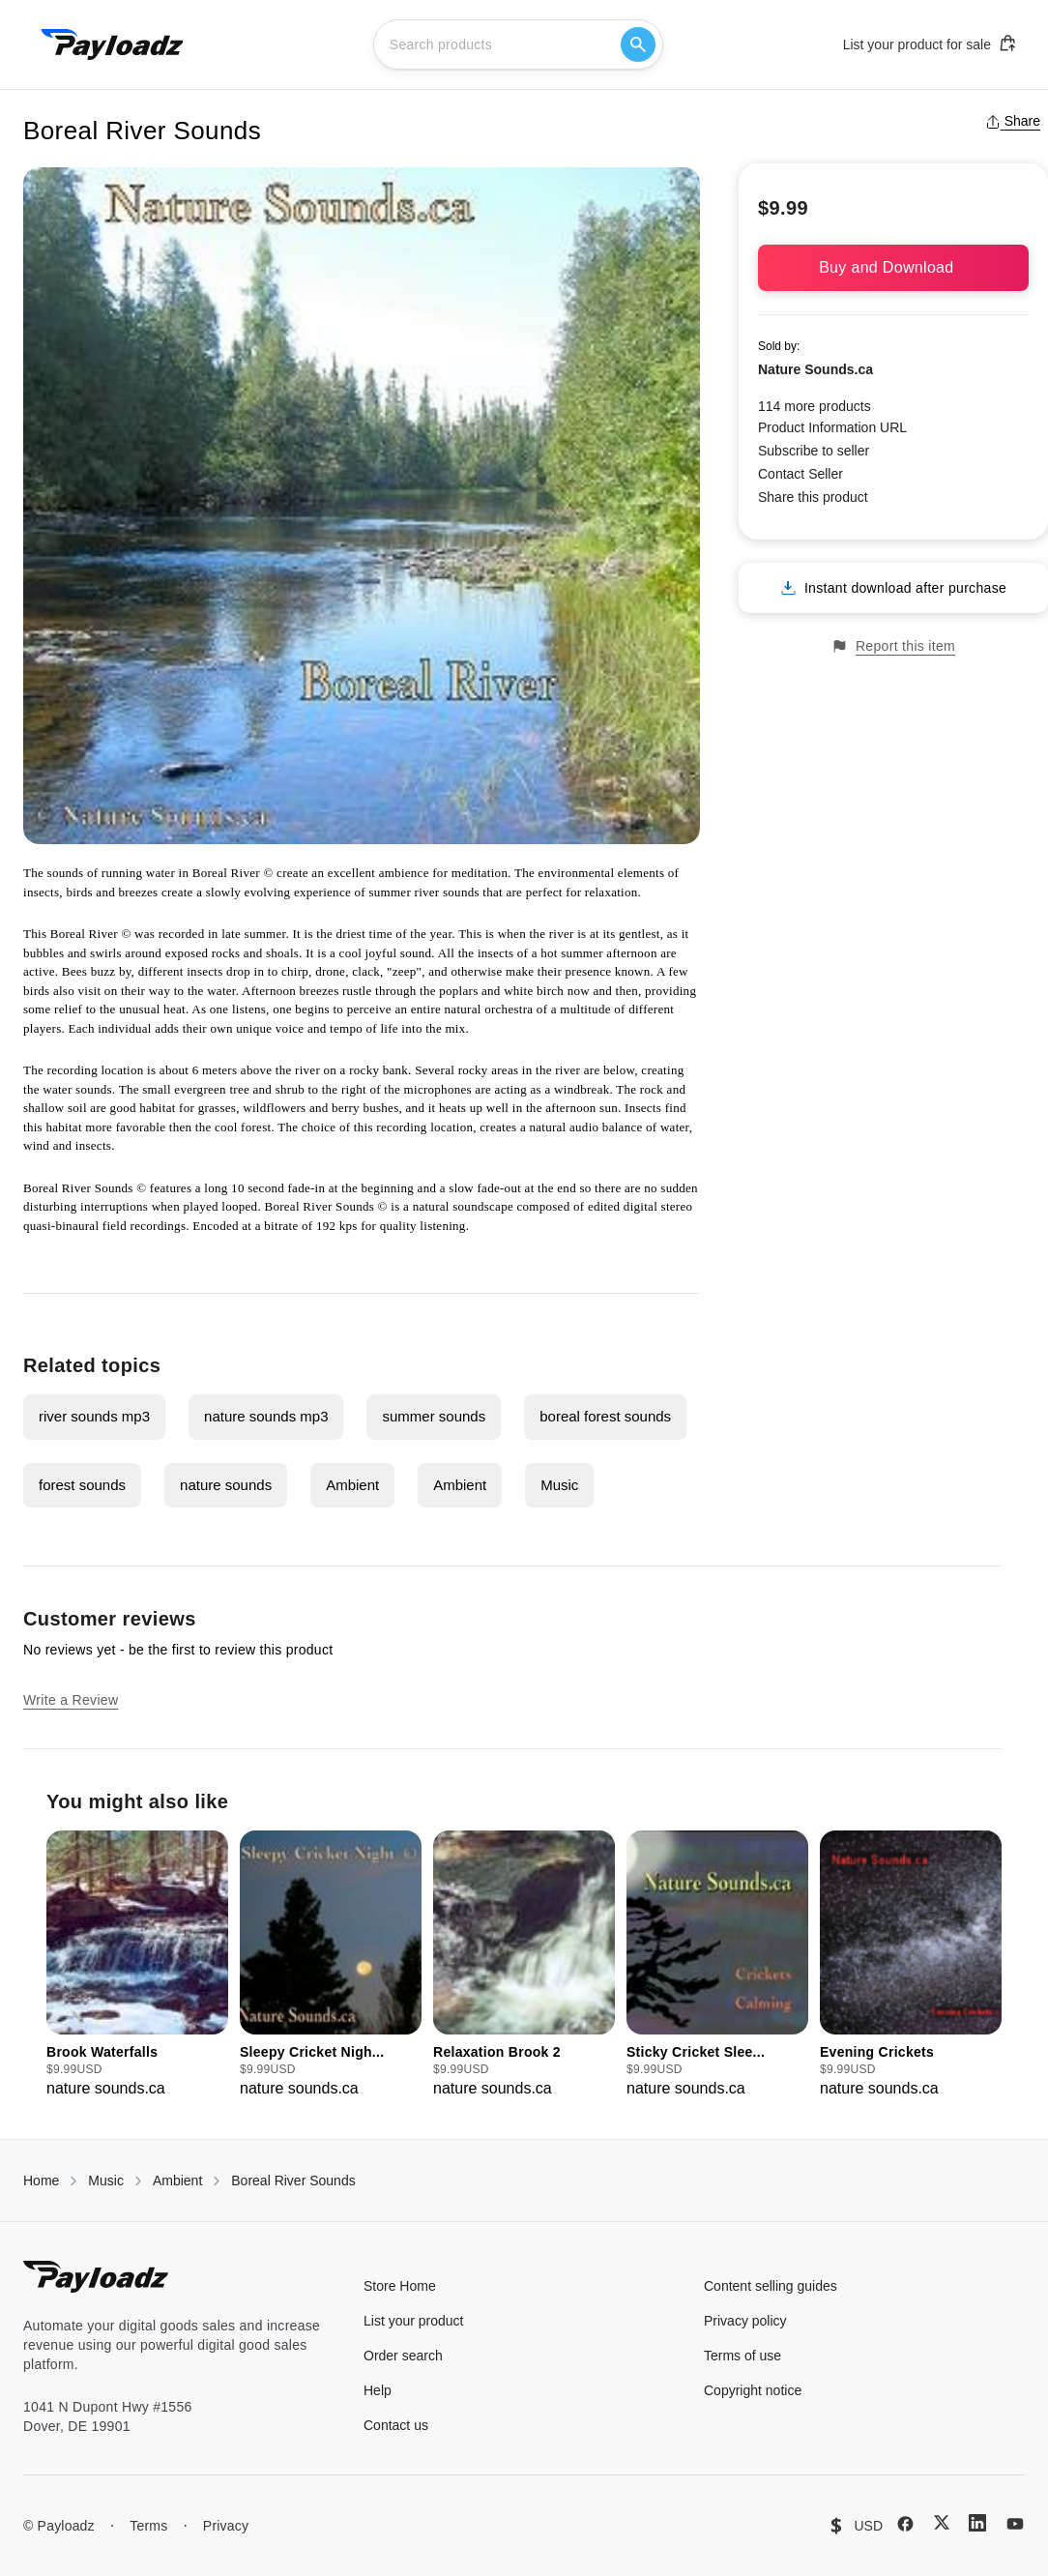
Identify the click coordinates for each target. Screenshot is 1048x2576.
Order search (403, 2355)
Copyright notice (752, 2390)
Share (1012, 121)
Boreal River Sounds (293, 2180)
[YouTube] (1015, 2523)
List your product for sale (930, 43)
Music (559, 1485)
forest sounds (82, 1485)
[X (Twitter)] (941, 2522)
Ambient (352, 1485)
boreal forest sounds (605, 1416)
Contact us (396, 2425)
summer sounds (433, 1416)
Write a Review (70, 1700)
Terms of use (742, 2355)
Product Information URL (832, 427)
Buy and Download (893, 267)
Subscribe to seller (813, 450)
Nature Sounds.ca (815, 369)
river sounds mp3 (94, 1416)
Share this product (813, 497)
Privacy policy (745, 2320)
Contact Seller (800, 474)
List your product (414, 2320)
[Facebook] (905, 2523)
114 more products (814, 406)
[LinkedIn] (977, 2523)
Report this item (893, 646)
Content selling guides (770, 2286)
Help (378, 2390)
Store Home (400, 2286)
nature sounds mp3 (266, 1416)
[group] (137, 1965)
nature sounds (226, 1485)
